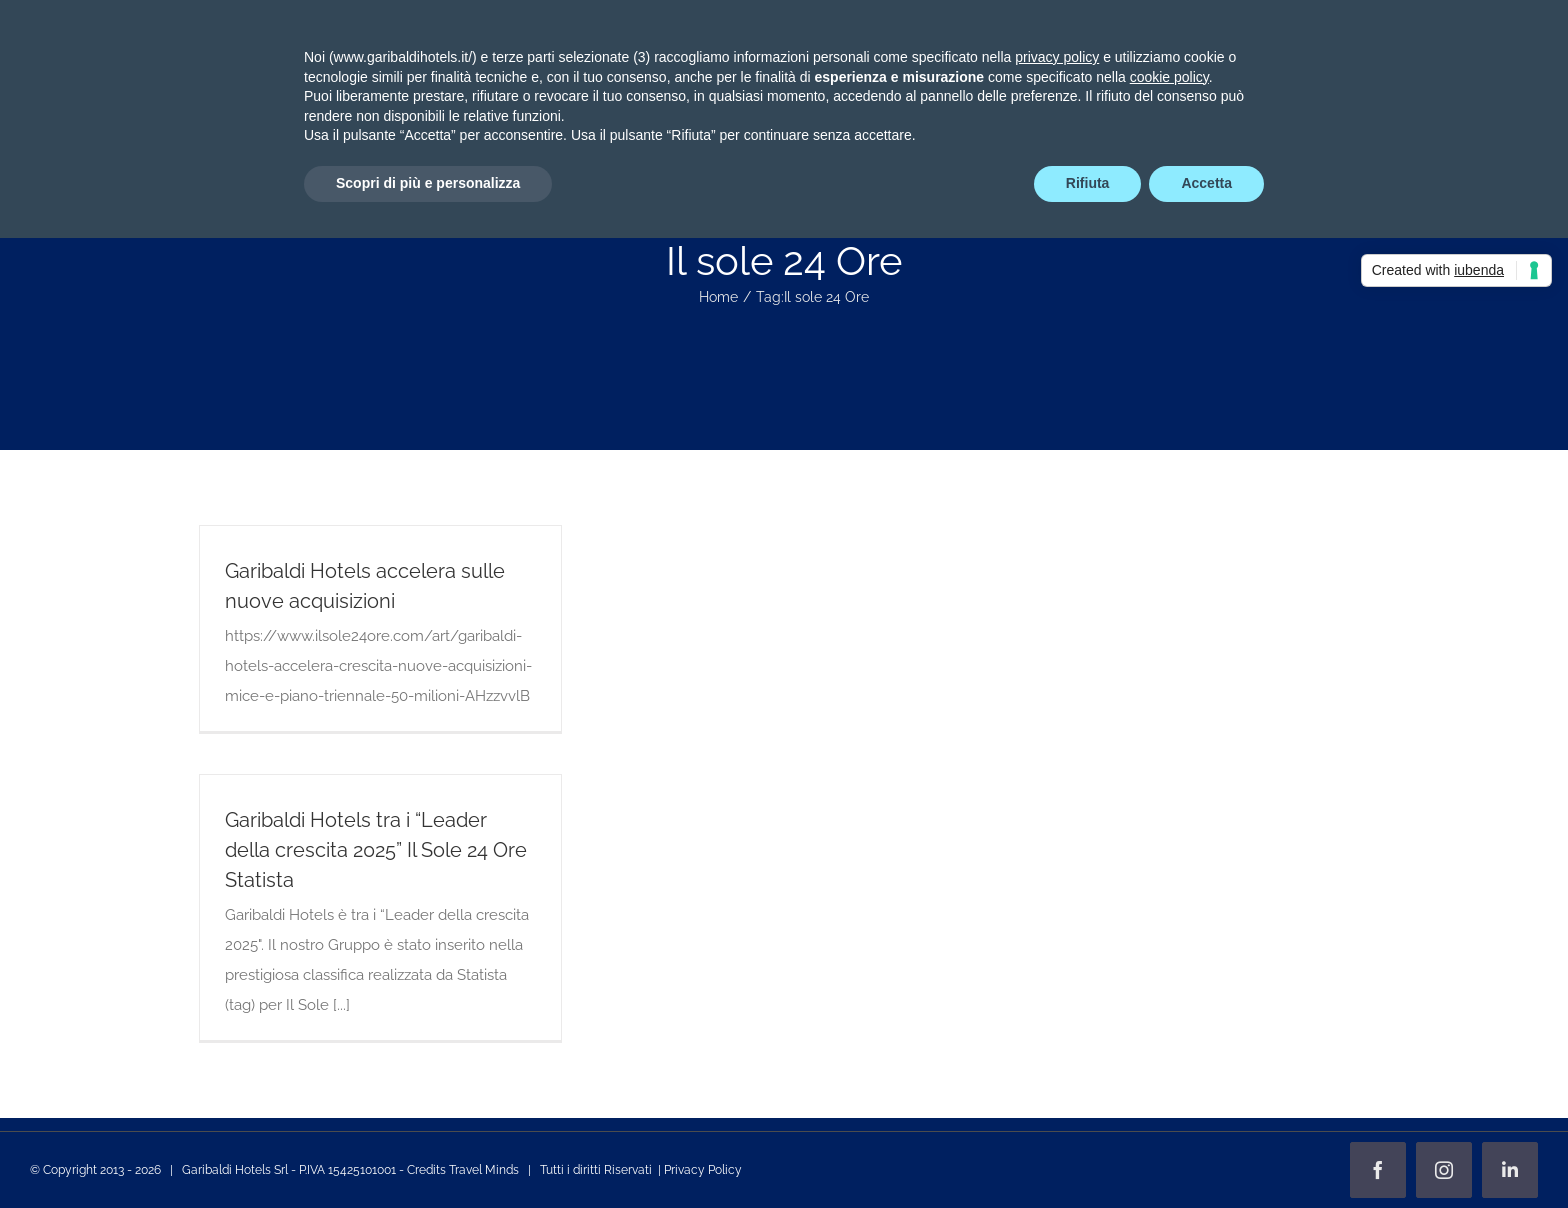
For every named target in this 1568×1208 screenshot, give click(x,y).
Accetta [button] (1206, 183)
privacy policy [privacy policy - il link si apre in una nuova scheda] (1057, 57)
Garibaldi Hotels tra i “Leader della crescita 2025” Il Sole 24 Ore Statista (376, 850)
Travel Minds (484, 1170)
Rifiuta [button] (1088, 183)
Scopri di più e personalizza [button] (428, 183)
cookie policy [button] (1169, 77)
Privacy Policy (703, 1170)
